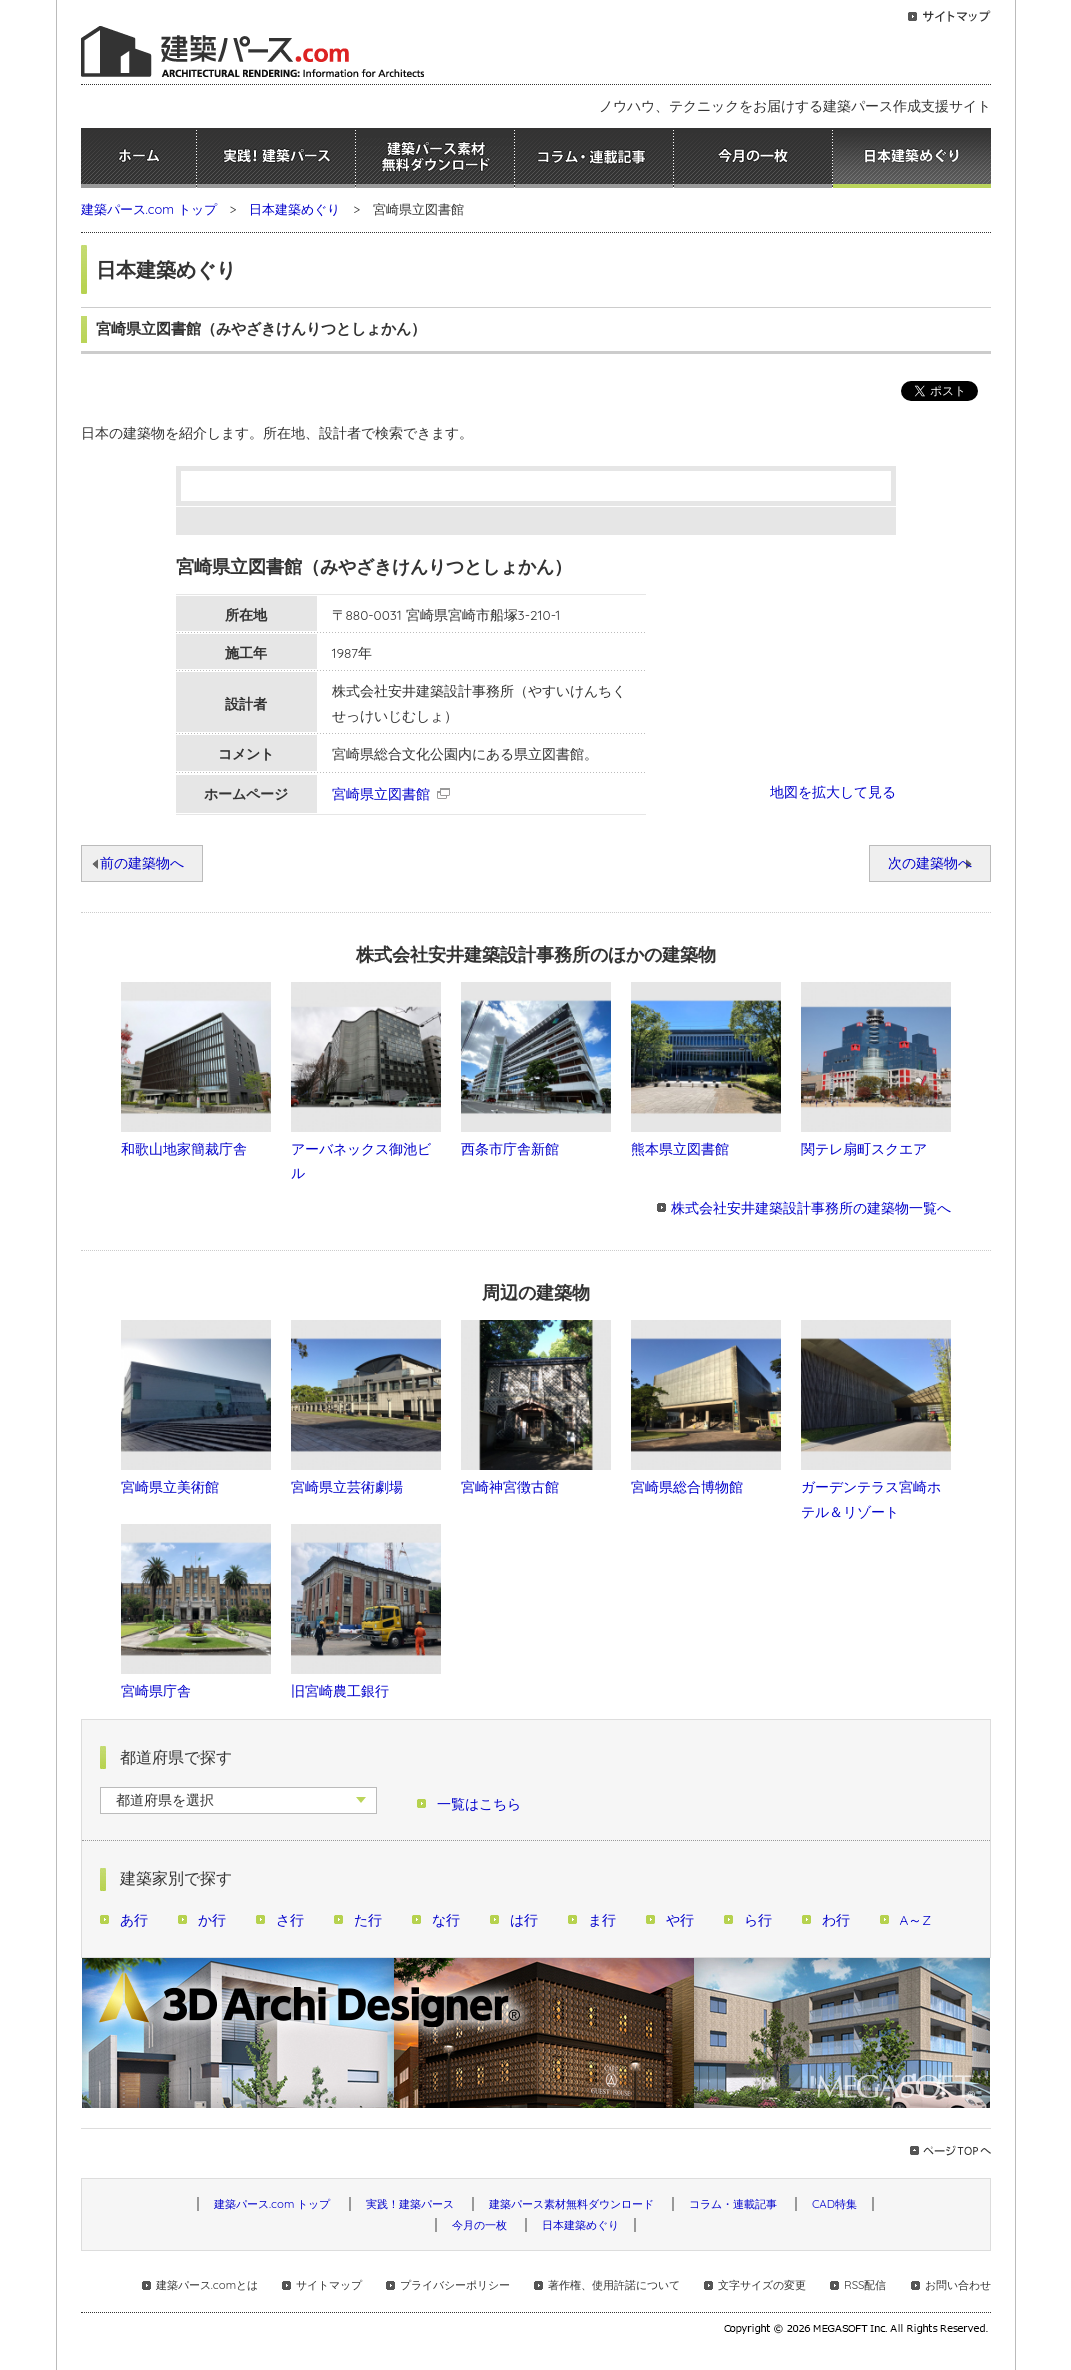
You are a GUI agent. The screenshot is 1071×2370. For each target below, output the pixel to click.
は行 (524, 1919)
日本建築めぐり (912, 158)
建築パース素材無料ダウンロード (435, 158)
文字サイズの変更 (762, 2285)
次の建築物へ (930, 862)
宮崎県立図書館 (381, 793)
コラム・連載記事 (594, 158)
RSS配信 (865, 2285)
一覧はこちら (479, 1803)
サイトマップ (329, 2285)
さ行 (290, 1919)
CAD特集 (834, 2204)
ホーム (138, 158)
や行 (680, 1919)
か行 (212, 1919)
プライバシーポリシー (455, 2285)
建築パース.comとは (207, 2285)
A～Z (916, 1919)
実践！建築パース (276, 158)
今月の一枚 (753, 158)
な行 (446, 1919)
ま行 (602, 1919)
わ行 (836, 1919)
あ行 (134, 1919)
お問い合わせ (958, 2285)
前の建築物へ (142, 862)
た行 (368, 1919)
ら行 (758, 1919)
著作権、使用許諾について (614, 2285)
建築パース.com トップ (149, 209)
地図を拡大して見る (833, 791)
